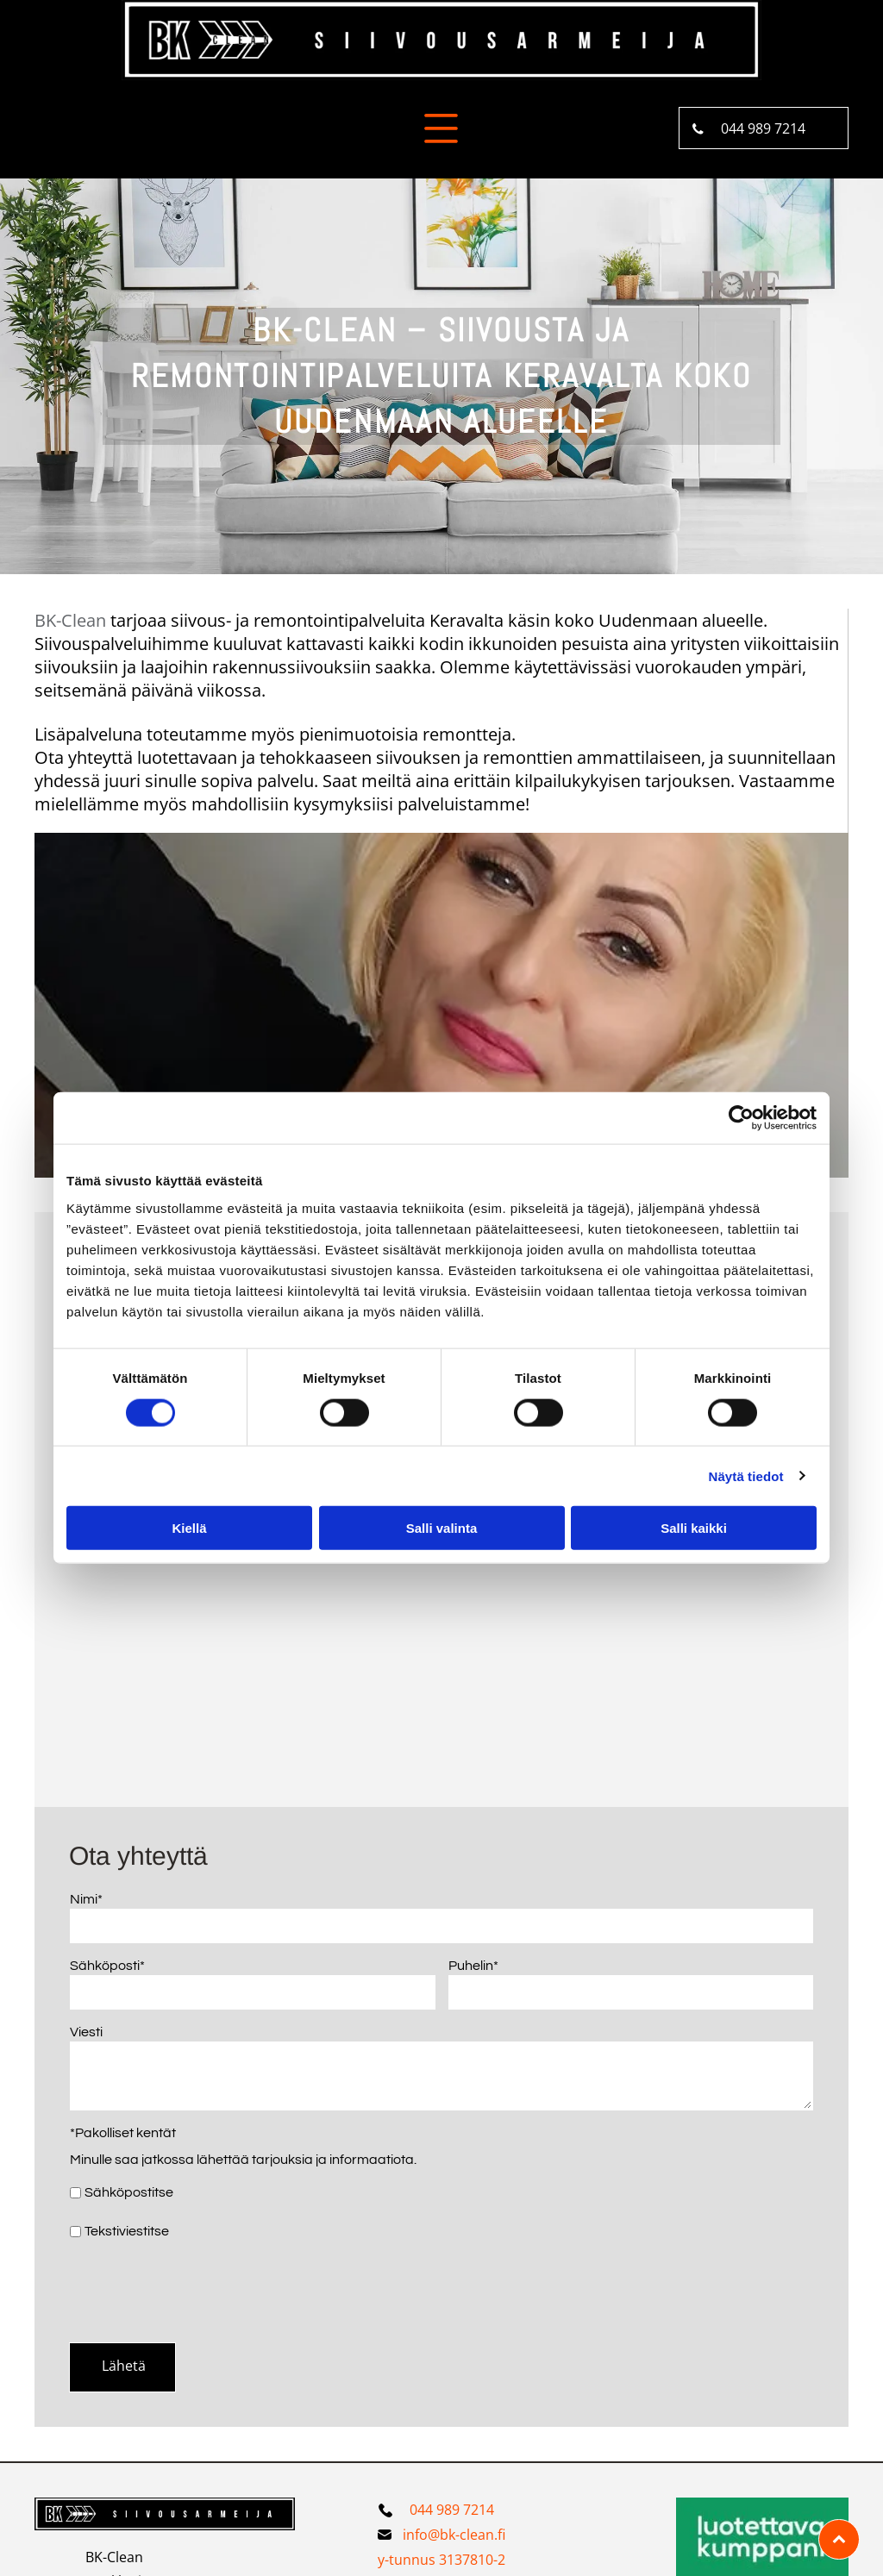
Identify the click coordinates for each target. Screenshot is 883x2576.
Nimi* (86, 1899)
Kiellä (189, 1528)
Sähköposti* (107, 1966)
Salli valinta (442, 1528)
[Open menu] (441, 128)
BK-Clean (70, 620)
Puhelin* (473, 1966)
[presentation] (201, 2290)
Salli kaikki (694, 1528)
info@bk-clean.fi (454, 2534)
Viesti (86, 2032)
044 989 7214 (452, 2509)
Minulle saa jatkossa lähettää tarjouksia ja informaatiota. (243, 2159)
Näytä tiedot (746, 1475)
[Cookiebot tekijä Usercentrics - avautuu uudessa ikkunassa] (741, 1118)
